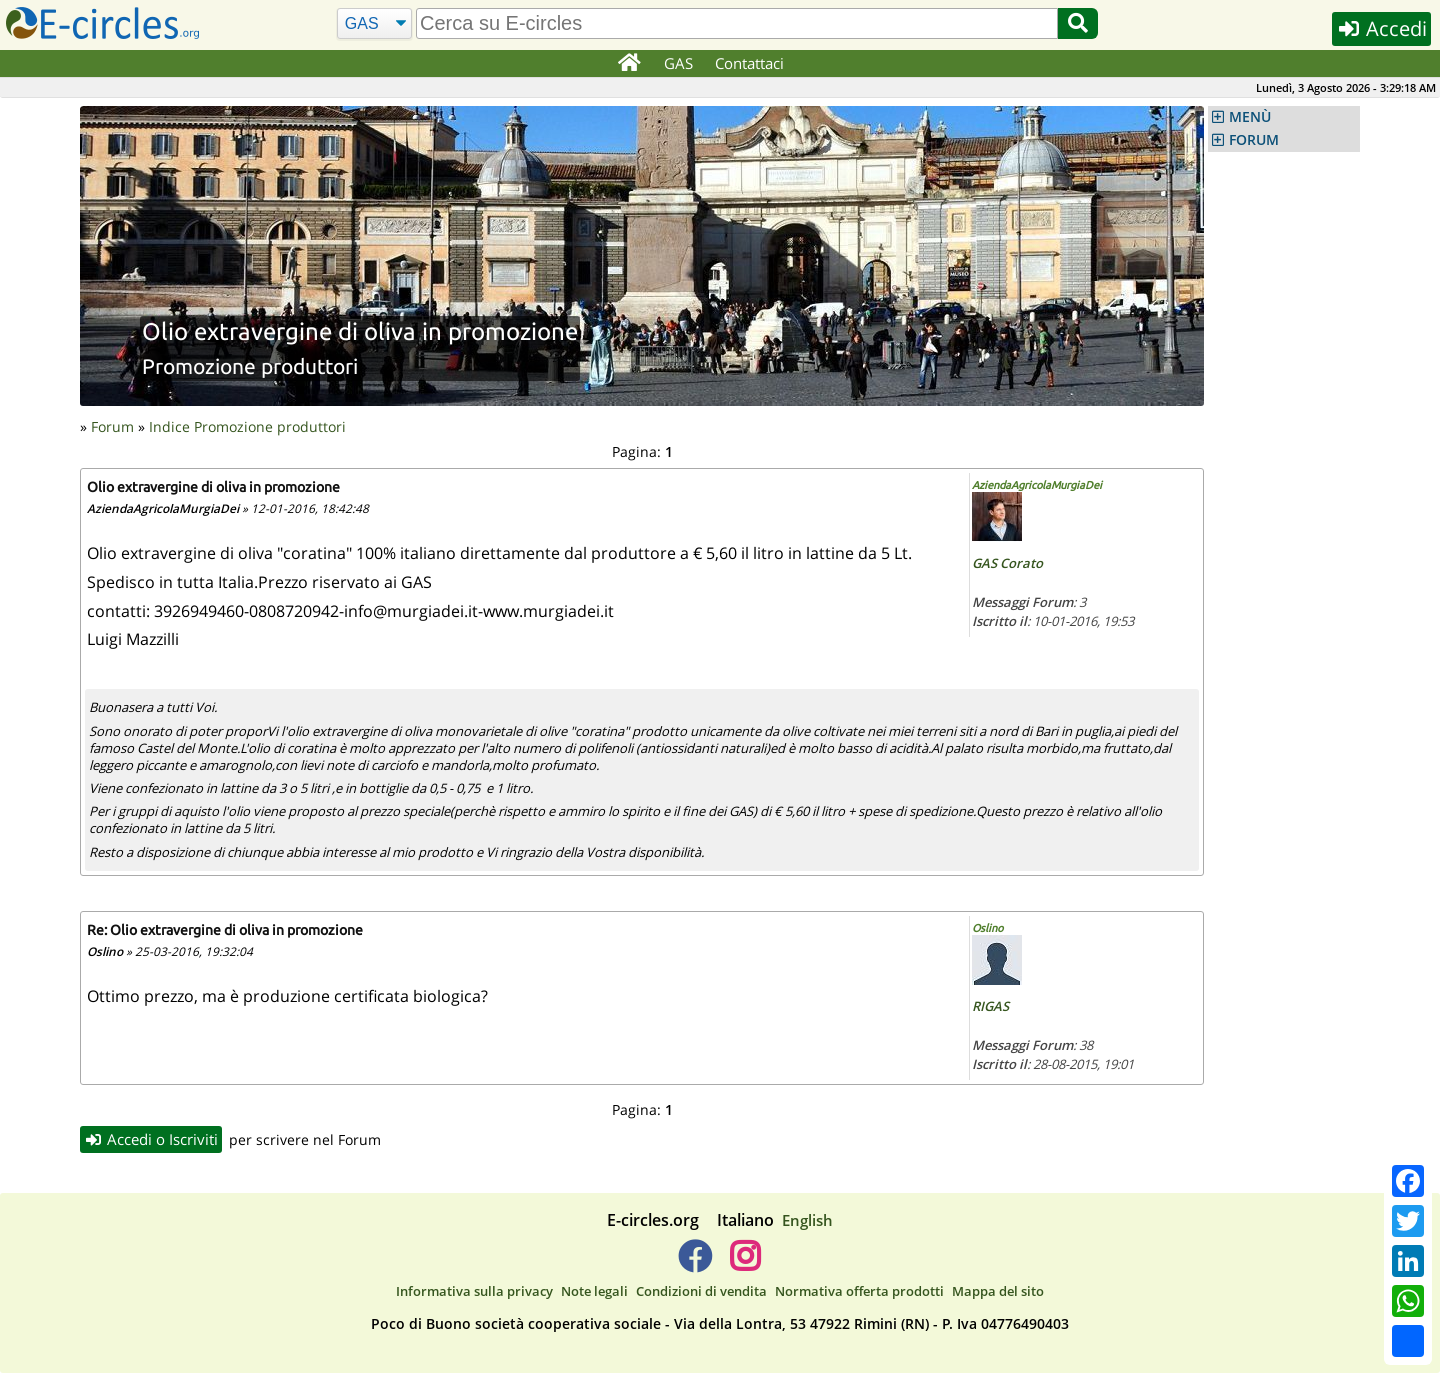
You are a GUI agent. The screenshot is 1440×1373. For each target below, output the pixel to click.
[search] (737, 23)
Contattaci (749, 63)
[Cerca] (374, 24)
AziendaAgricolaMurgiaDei (1037, 485)
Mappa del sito (998, 1291)
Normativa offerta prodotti (859, 1291)
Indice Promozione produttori (247, 426)
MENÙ (1250, 117)
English (807, 1220)
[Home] (628, 64)
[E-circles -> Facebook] (694, 1264)
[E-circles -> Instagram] (744, 1264)
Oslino (987, 928)
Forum (112, 426)
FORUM (1254, 140)
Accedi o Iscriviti (151, 1139)
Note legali (594, 1291)
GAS (678, 63)
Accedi (1381, 28)
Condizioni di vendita (701, 1291)
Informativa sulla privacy (474, 1291)
